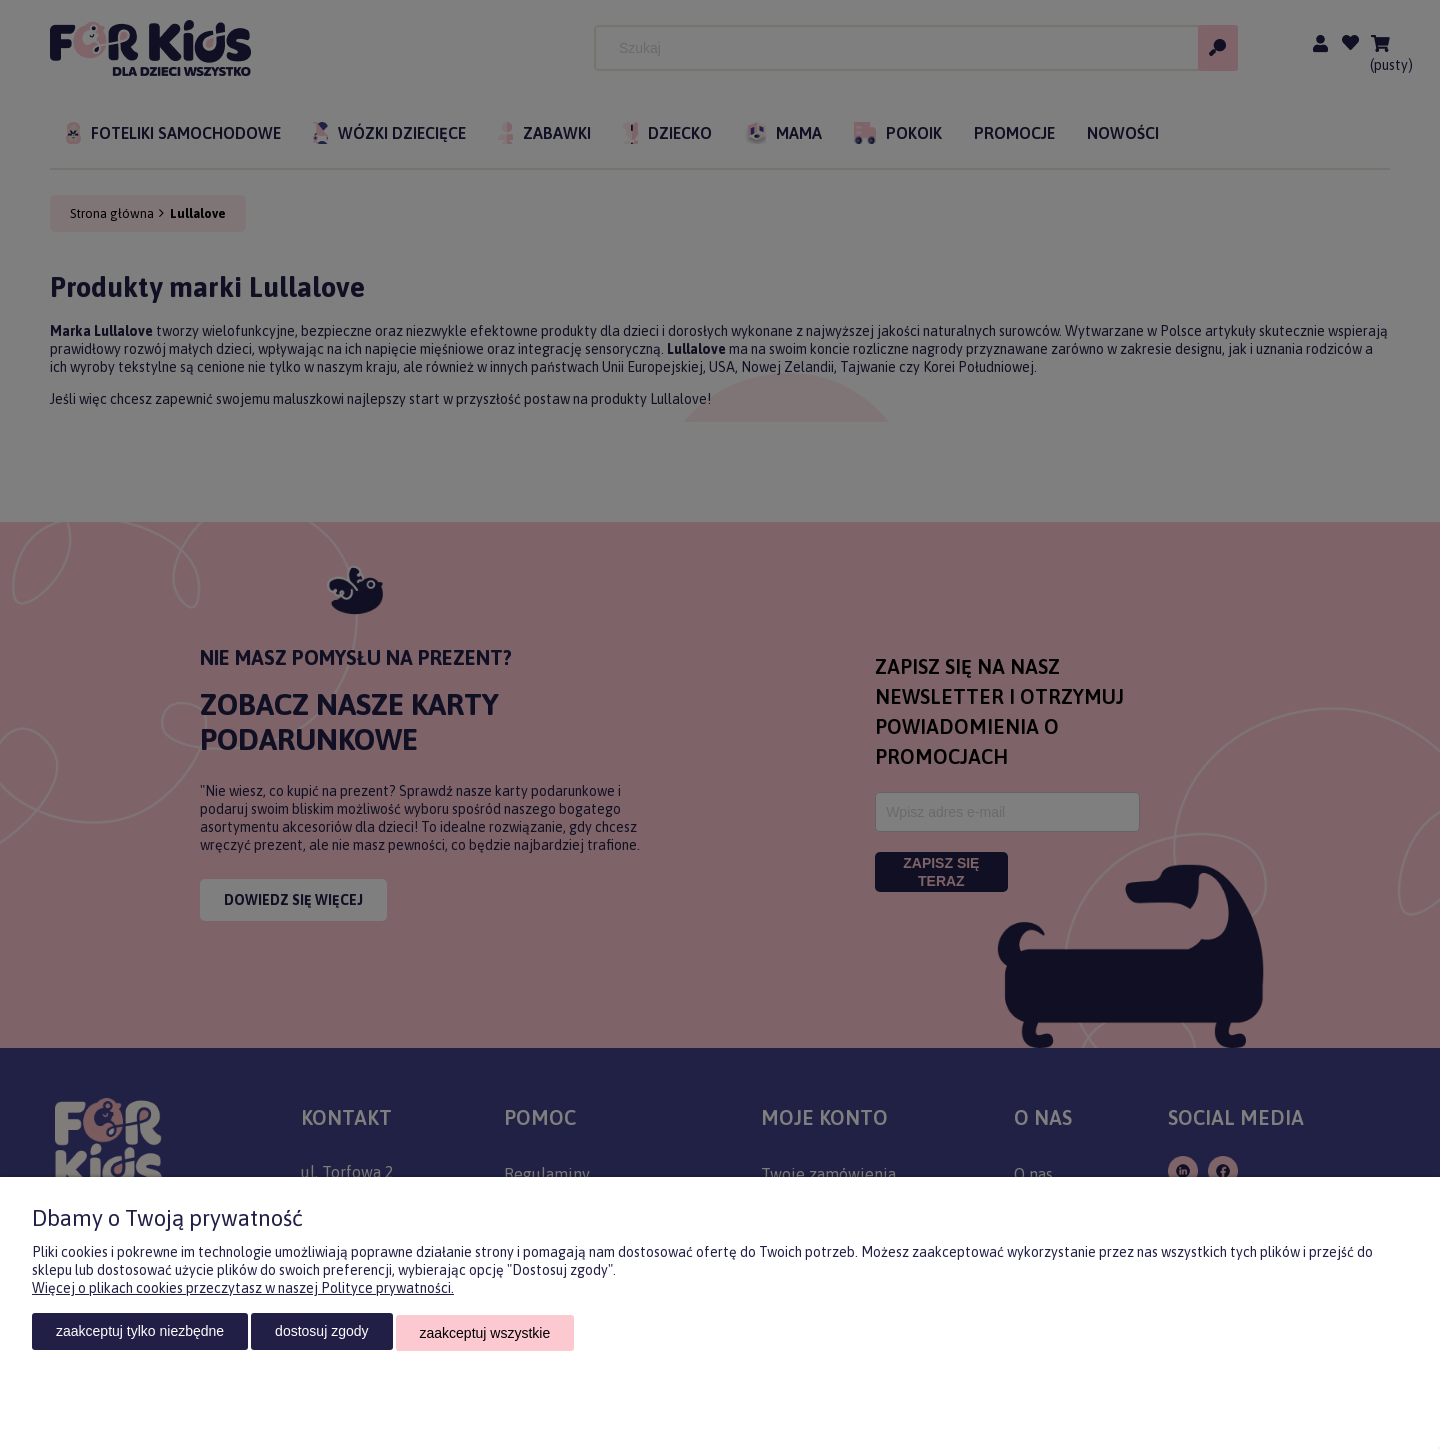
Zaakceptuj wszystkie (485, 1334)
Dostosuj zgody (321, 1334)
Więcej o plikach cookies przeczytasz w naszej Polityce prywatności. (243, 1291)
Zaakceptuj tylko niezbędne (140, 1334)
